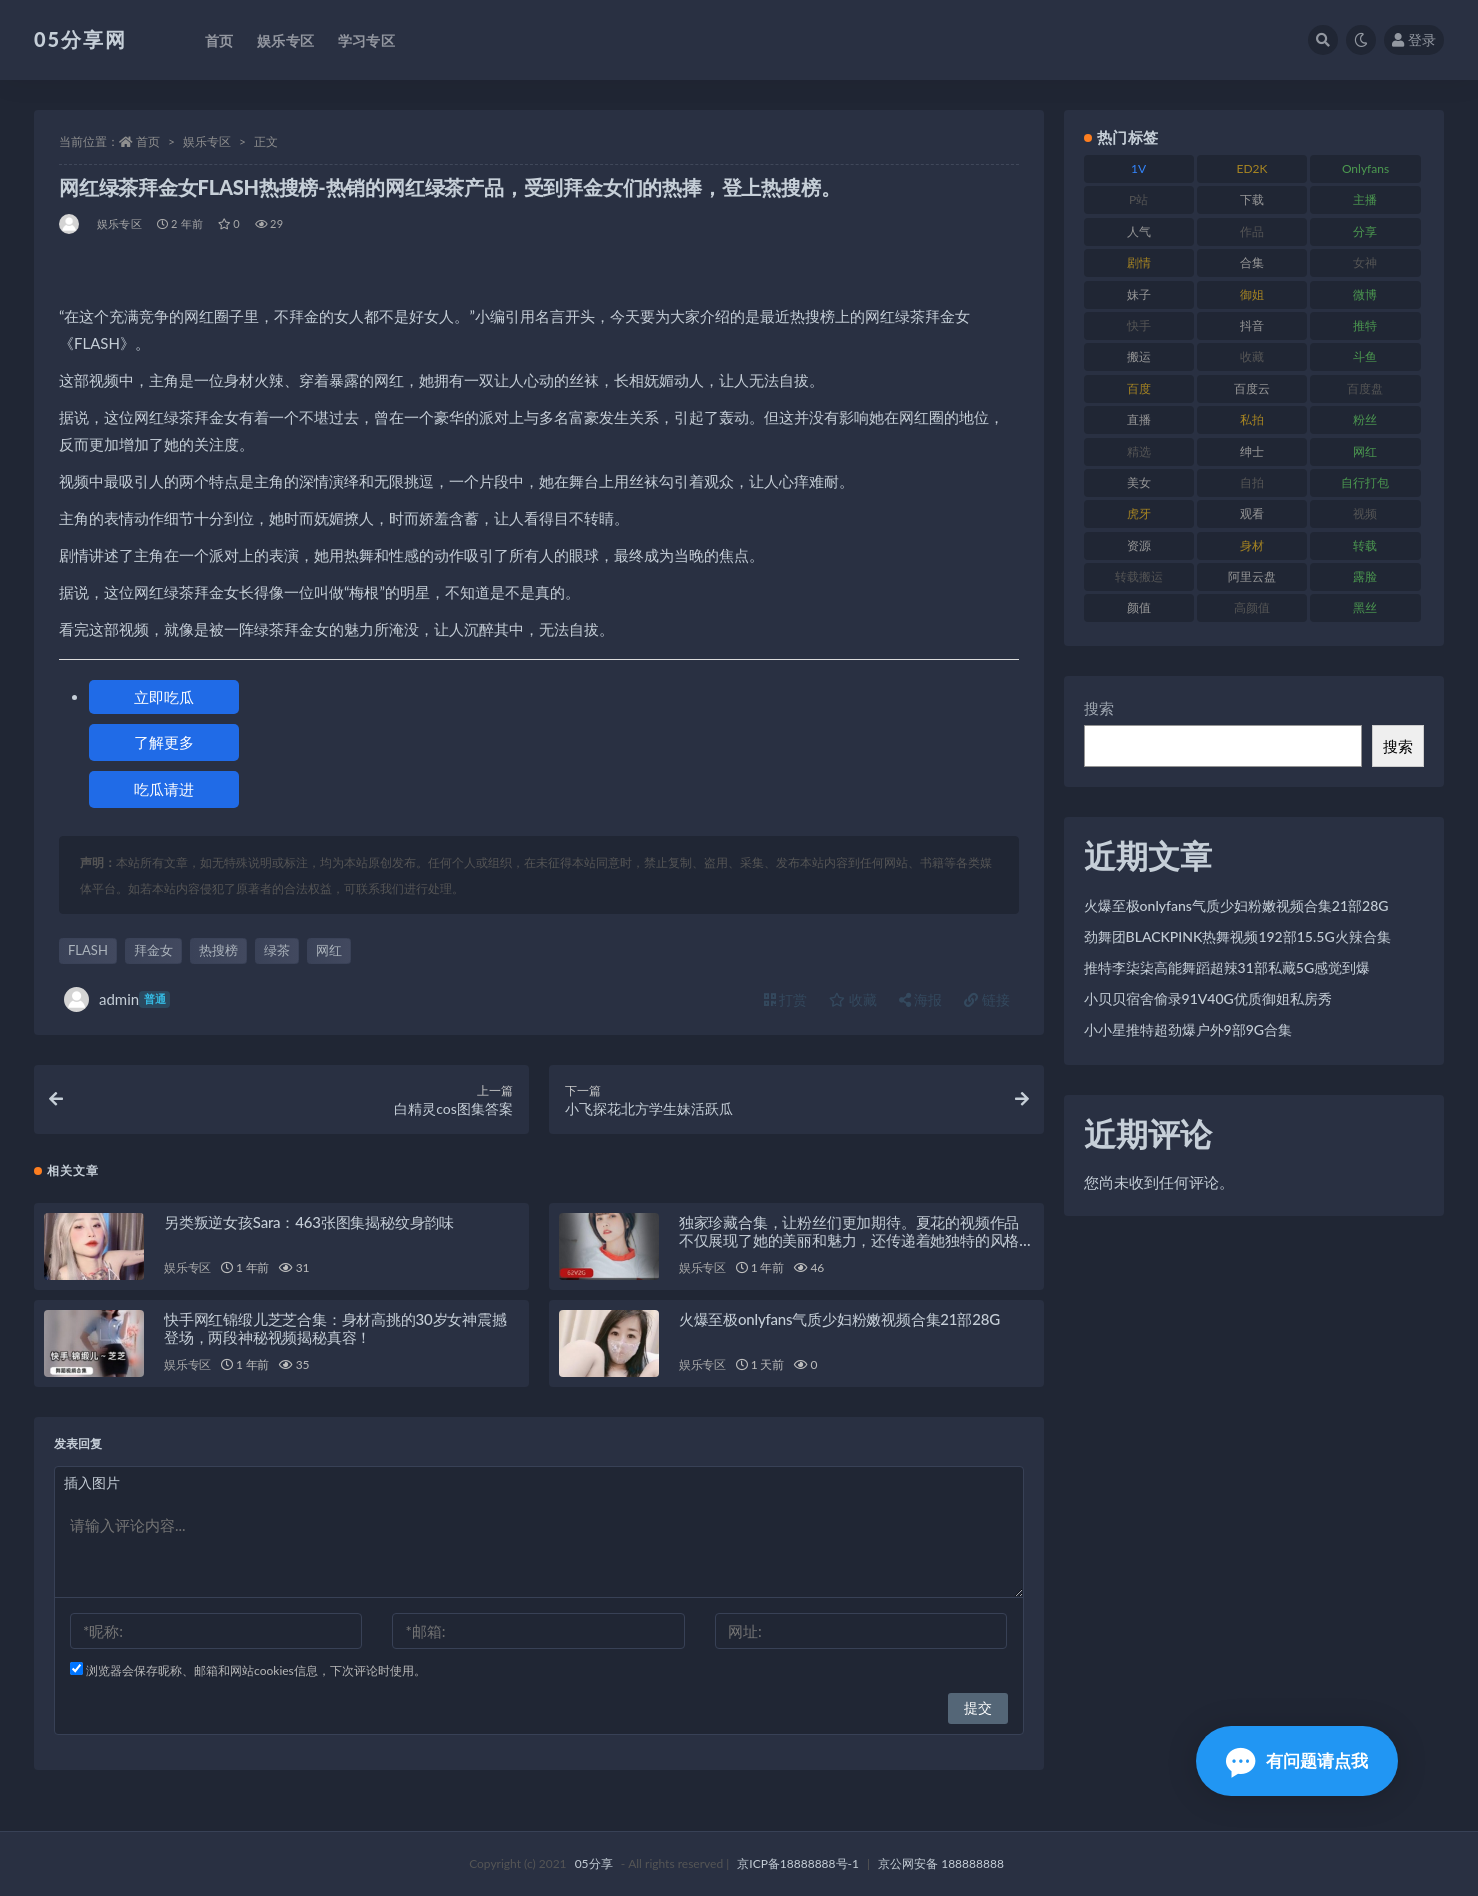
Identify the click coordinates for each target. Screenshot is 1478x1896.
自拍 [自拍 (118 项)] (1252, 482)
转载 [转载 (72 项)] (1365, 545)
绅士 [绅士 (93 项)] (1252, 451)
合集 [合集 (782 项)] (1252, 262)
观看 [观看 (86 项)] (1252, 513)
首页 (148, 141)
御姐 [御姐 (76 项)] (1252, 294)
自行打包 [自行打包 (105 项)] (1365, 482)
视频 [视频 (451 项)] (1365, 513)
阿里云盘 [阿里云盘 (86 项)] (1252, 576)
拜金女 (153, 950)
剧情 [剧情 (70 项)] (1139, 262)
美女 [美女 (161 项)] (1139, 482)
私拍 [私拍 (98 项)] (1252, 419)
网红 (329, 950)
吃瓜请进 (164, 789)
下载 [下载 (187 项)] (1252, 199)
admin (117, 999)
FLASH (88, 950)
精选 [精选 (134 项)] (1139, 451)
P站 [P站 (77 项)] (1138, 199)
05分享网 (80, 39)
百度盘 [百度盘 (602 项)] (1365, 388)
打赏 (786, 999)
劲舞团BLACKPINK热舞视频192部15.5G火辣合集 (1237, 936)
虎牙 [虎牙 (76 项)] (1139, 513)
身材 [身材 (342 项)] (1252, 545)
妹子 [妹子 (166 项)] (1139, 294)
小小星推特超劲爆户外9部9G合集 (1188, 1029)
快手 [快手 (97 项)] (1139, 325)
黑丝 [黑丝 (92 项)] (1365, 607)
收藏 (853, 999)
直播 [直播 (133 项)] (1139, 419)
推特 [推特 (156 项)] (1365, 325)
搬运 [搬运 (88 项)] (1139, 356)
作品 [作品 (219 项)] (1252, 231)
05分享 (594, 1863)
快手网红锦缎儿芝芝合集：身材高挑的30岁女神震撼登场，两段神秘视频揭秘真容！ (335, 1328)
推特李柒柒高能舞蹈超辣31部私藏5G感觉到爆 (1227, 967)
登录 (1414, 39)
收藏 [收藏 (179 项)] (1252, 356)
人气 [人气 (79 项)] (1139, 231)
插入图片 (92, 1482)
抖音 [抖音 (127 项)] (1252, 325)
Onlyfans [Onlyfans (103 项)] (1365, 168)
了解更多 (164, 742)
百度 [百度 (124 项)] (1139, 388)
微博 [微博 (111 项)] (1365, 294)
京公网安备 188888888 (941, 1863)
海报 (921, 999)
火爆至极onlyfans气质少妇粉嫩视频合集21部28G (839, 1319)
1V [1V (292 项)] (1138, 168)
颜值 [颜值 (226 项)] (1139, 607)
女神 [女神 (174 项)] (1365, 262)
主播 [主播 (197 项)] (1365, 199)
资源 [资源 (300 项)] (1139, 545)
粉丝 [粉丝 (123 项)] (1365, 419)
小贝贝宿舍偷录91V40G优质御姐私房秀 (1208, 998)
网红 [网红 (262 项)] (1365, 451)
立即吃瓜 (164, 697)
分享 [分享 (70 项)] (1365, 231)
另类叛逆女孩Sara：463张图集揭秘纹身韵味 (309, 1222)
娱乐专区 (207, 141)
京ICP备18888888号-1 (798, 1863)
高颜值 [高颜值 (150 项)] (1252, 607)
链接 (987, 999)
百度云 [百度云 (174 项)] (1252, 388)
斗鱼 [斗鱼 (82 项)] (1365, 356)
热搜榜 (218, 950)
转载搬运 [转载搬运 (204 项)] (1139, 576)
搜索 (1099, 708)
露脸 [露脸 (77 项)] (1365, 576)
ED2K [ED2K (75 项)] (1252, 168)
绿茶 (277, 950)
